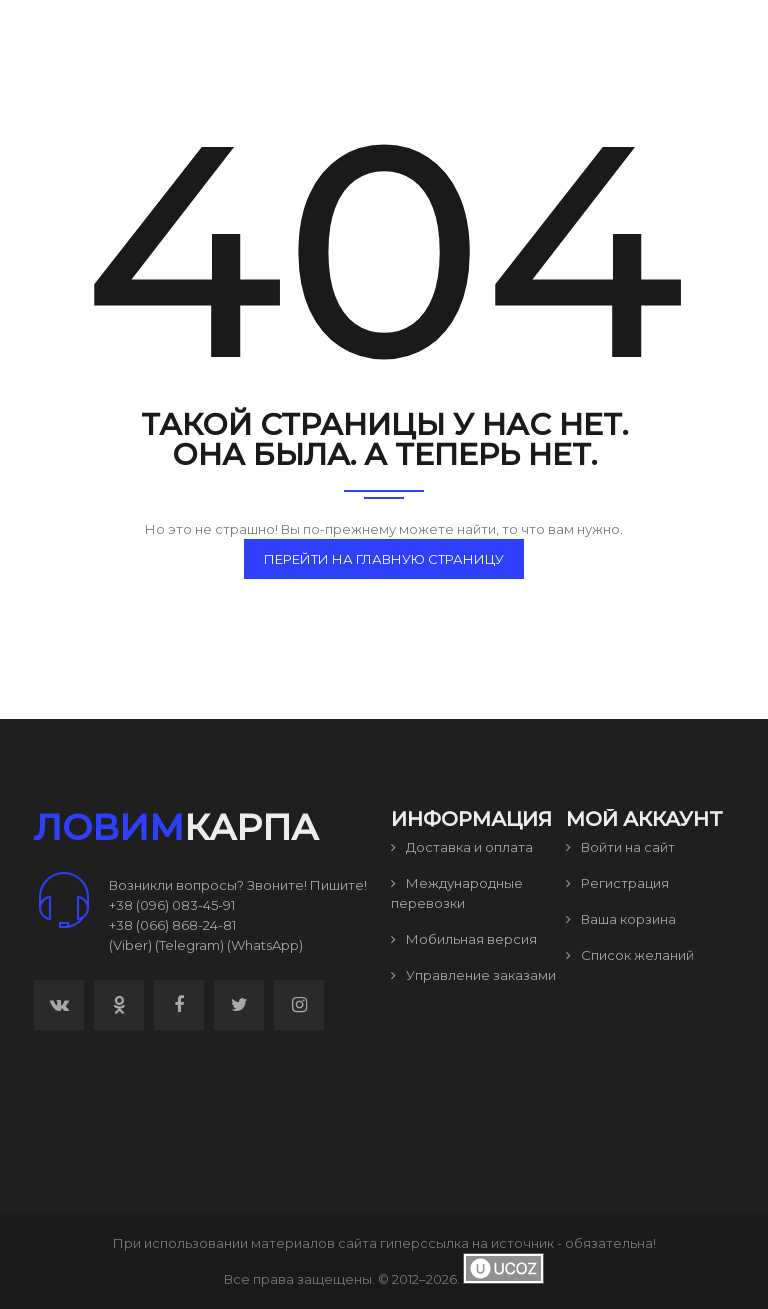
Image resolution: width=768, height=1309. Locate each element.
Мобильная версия (464, 939)
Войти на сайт (620, 847)
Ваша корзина (621, 919)
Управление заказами (473, 975)
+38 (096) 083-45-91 (172, 905)
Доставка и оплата (462, 847)
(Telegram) (189, 945)
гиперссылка (424, 1243)
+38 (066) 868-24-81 (172, 925)
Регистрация (617, 883)
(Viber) (130, 945)
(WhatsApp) (265, 945)
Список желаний (630, 955)
